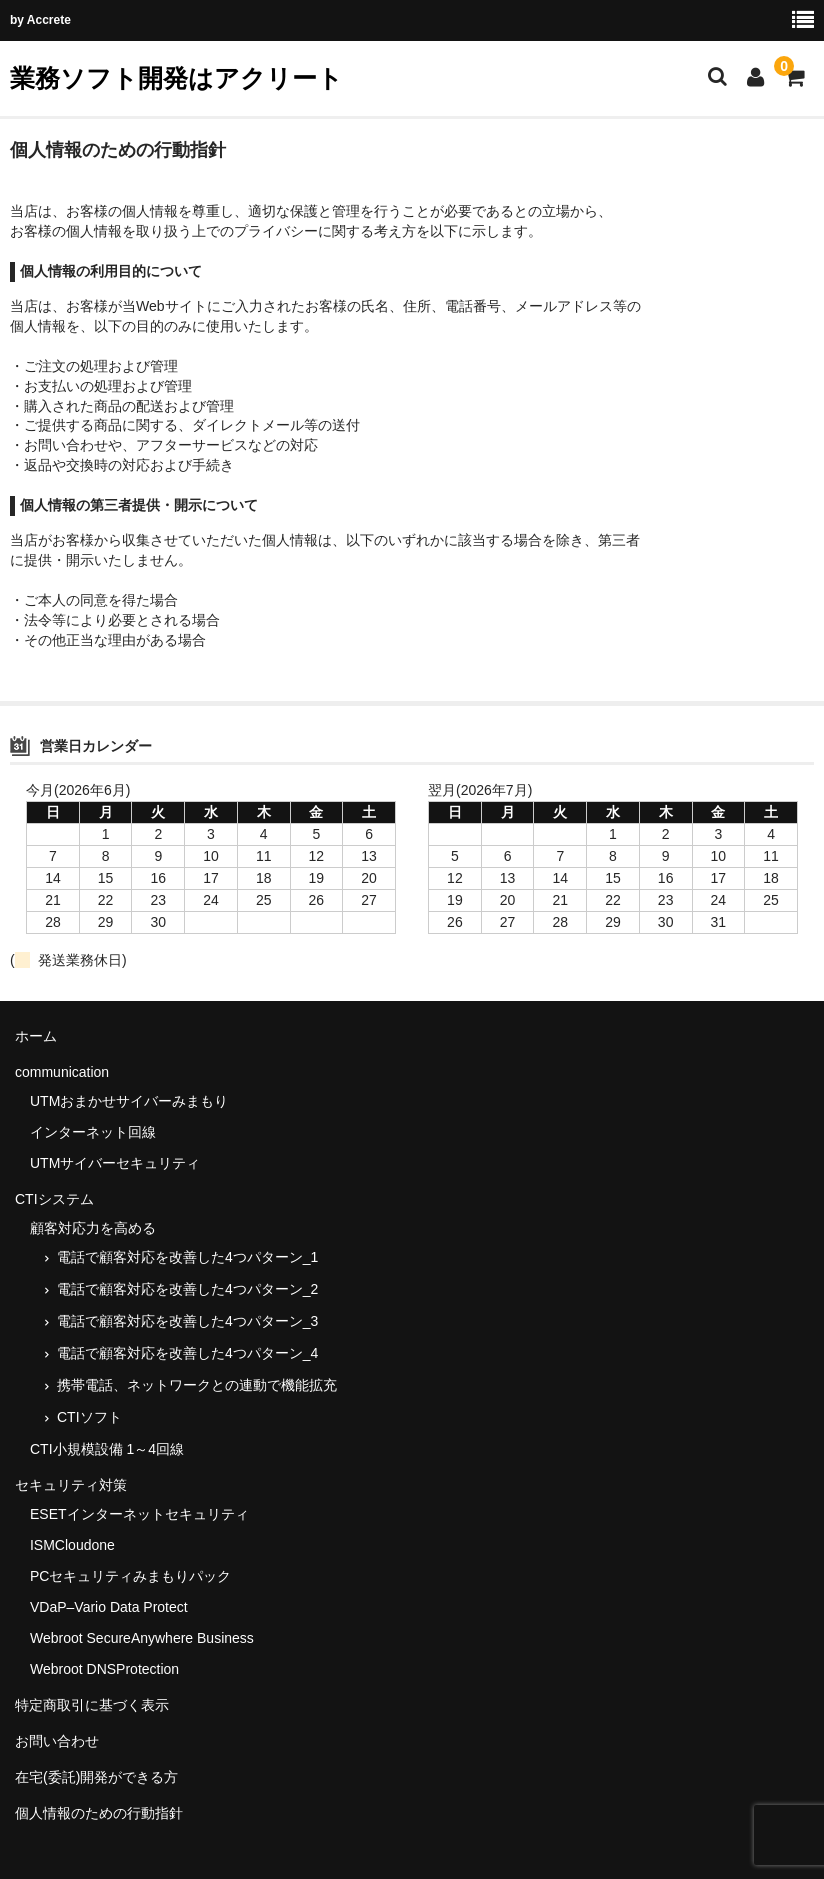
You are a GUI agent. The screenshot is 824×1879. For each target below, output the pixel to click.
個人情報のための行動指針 (99, 1813)
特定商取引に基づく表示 (92, 1705)
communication (62, 1072)
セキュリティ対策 (71, 1485)
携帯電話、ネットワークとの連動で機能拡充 (197, 1385)
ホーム (36, 1036)
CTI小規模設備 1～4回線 (107, 1449)
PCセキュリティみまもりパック (130, 1576)
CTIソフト (89, 1417)
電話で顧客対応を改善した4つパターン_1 (187, 1257)
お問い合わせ (57, 1741)
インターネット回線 (93, 1132)
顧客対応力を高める (93, 1228)
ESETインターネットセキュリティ (139, 1514)
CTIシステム (54, 1199)
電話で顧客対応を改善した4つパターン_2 (187, 1289)
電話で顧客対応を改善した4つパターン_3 (187, 1321)
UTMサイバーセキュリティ (115, 1163)
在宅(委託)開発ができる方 (96, 1777)
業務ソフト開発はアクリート (176, 78)
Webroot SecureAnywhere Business (142, 1638)
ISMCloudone (72, 1545)
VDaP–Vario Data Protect (109, 1607)
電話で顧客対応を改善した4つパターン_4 (187, 1353)
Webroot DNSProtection (104, 1669)
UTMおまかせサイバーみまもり (129, 1101)
